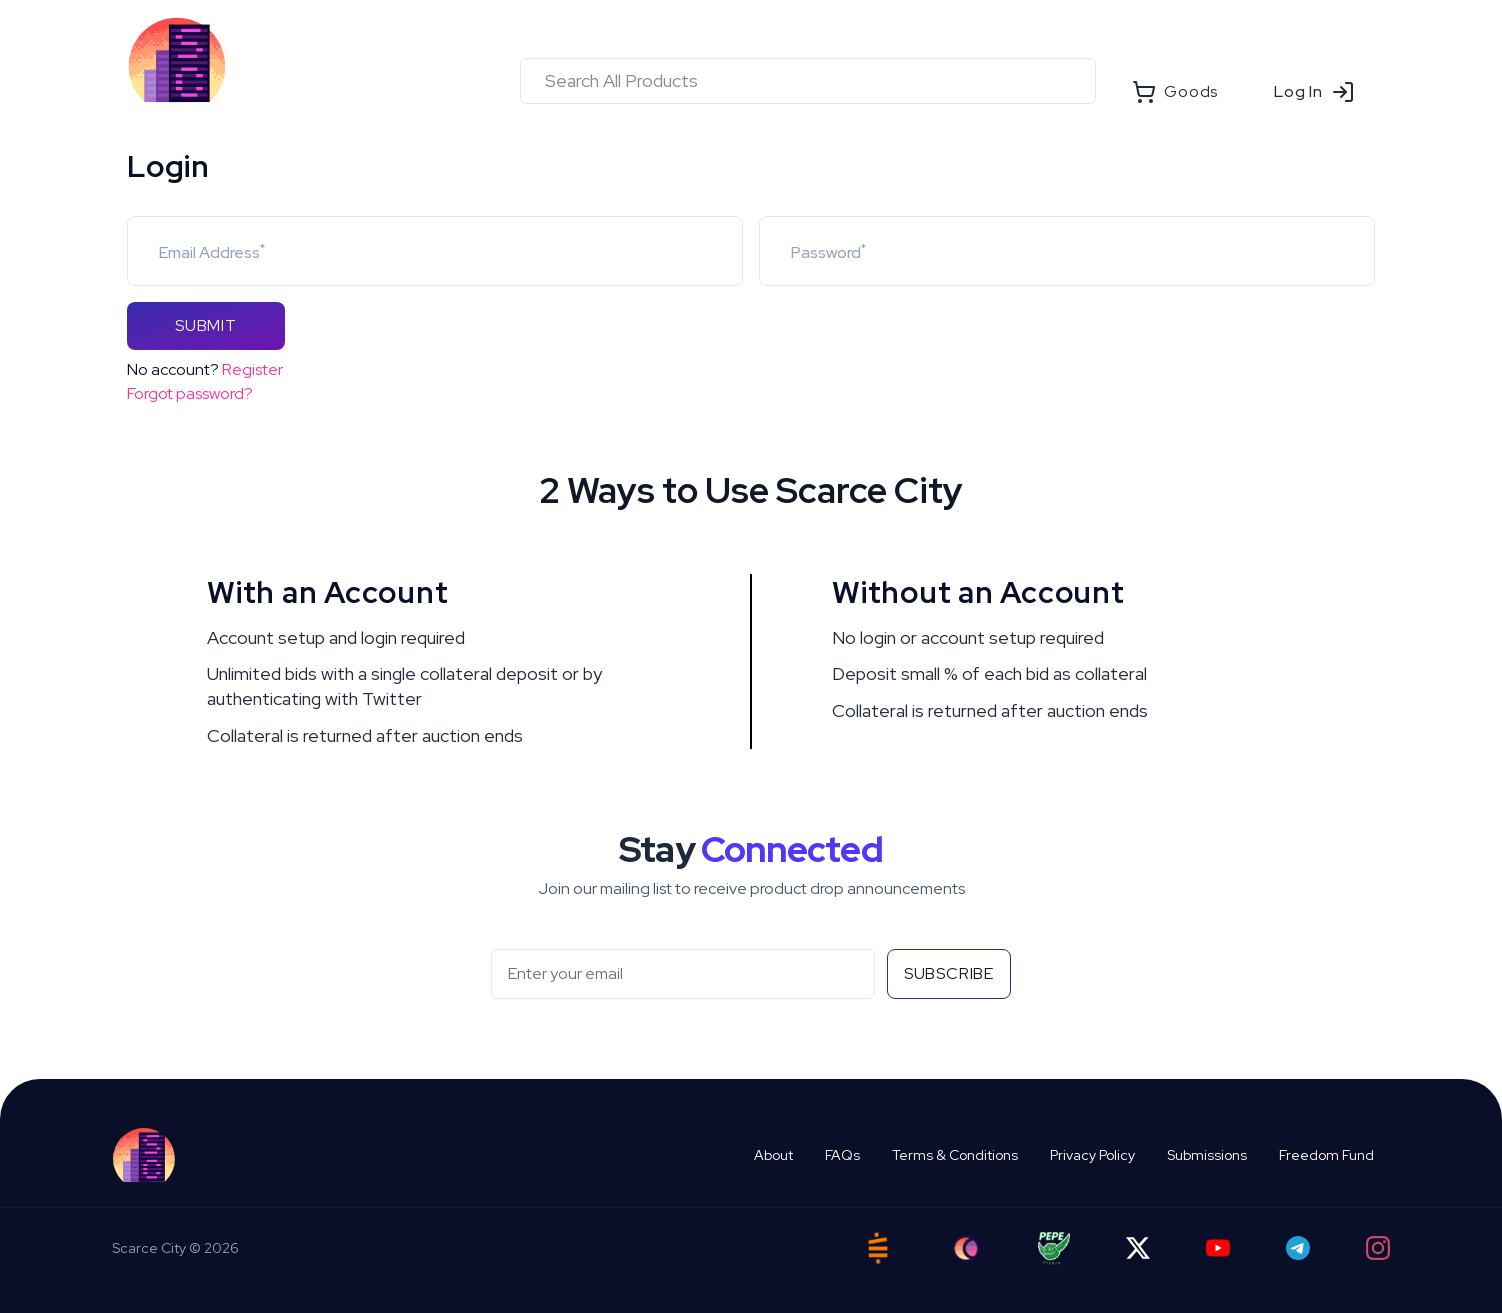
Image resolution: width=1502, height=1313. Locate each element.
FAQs (842, 1155)
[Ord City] (966, 1248)
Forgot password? (190, 393)
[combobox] (808, 81)
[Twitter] (1138, 1248)
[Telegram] (1298, 1248)
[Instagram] (1378, 1248)
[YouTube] (1218, 1248)
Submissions (1207, 1155)
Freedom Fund (1326, 1155)
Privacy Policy (1092, 1155)
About (773, 1155)
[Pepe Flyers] (1054, 1248)
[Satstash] (878, 1248)
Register (252, 369)
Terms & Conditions (955, 1155)
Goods (1175, 92)
